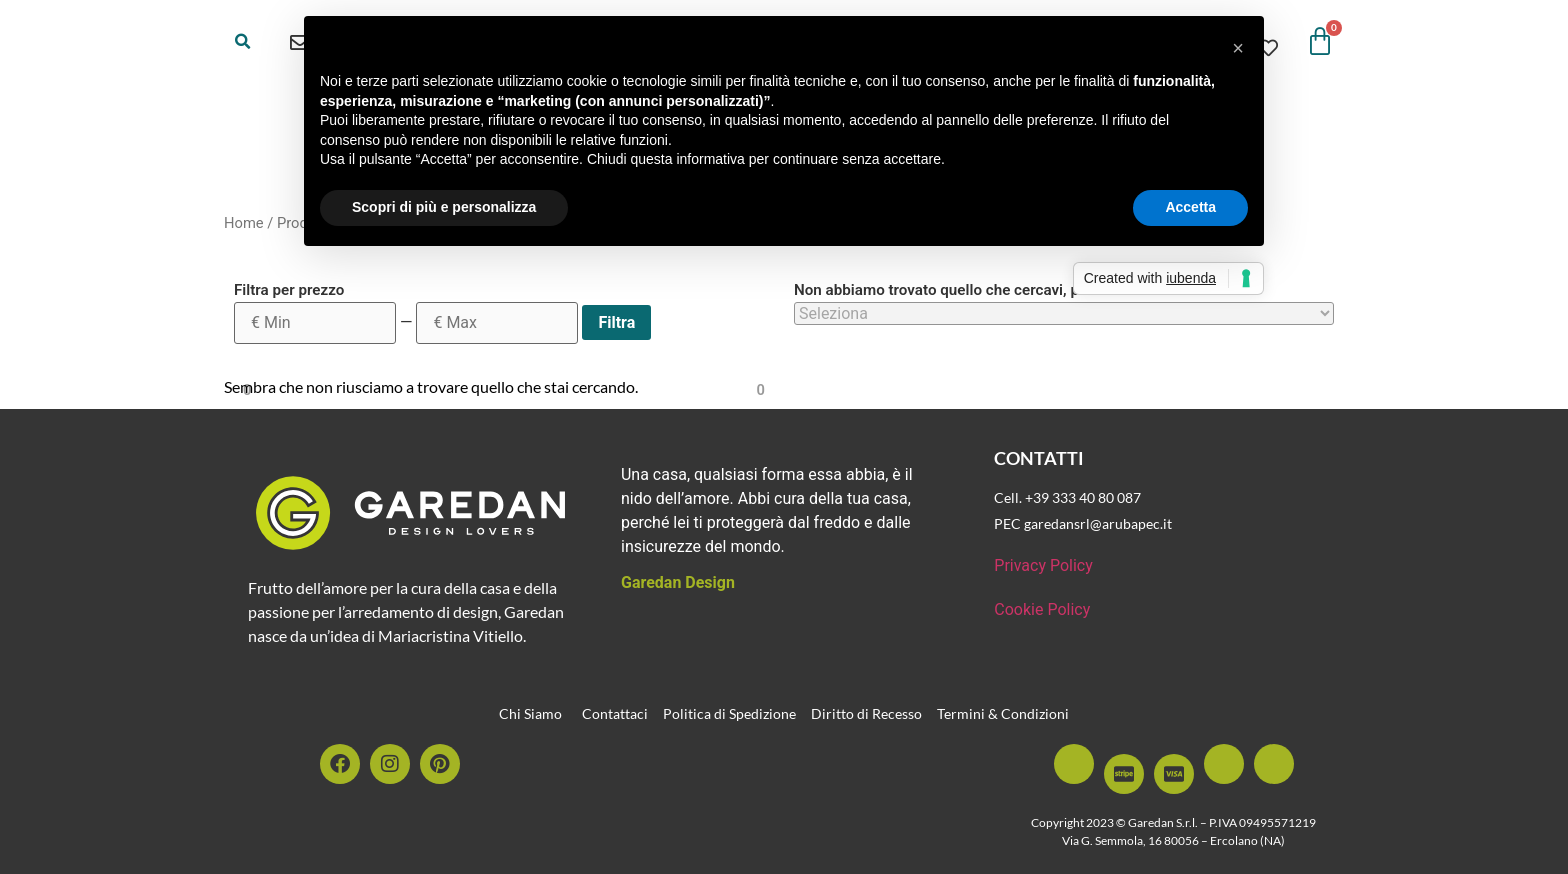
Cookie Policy (1042, 609)
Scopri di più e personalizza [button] (444, 207)
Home (244, 223)
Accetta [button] (1190, 207)
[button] (243, 42)
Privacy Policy (1043, 565)
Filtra (616, 322)
